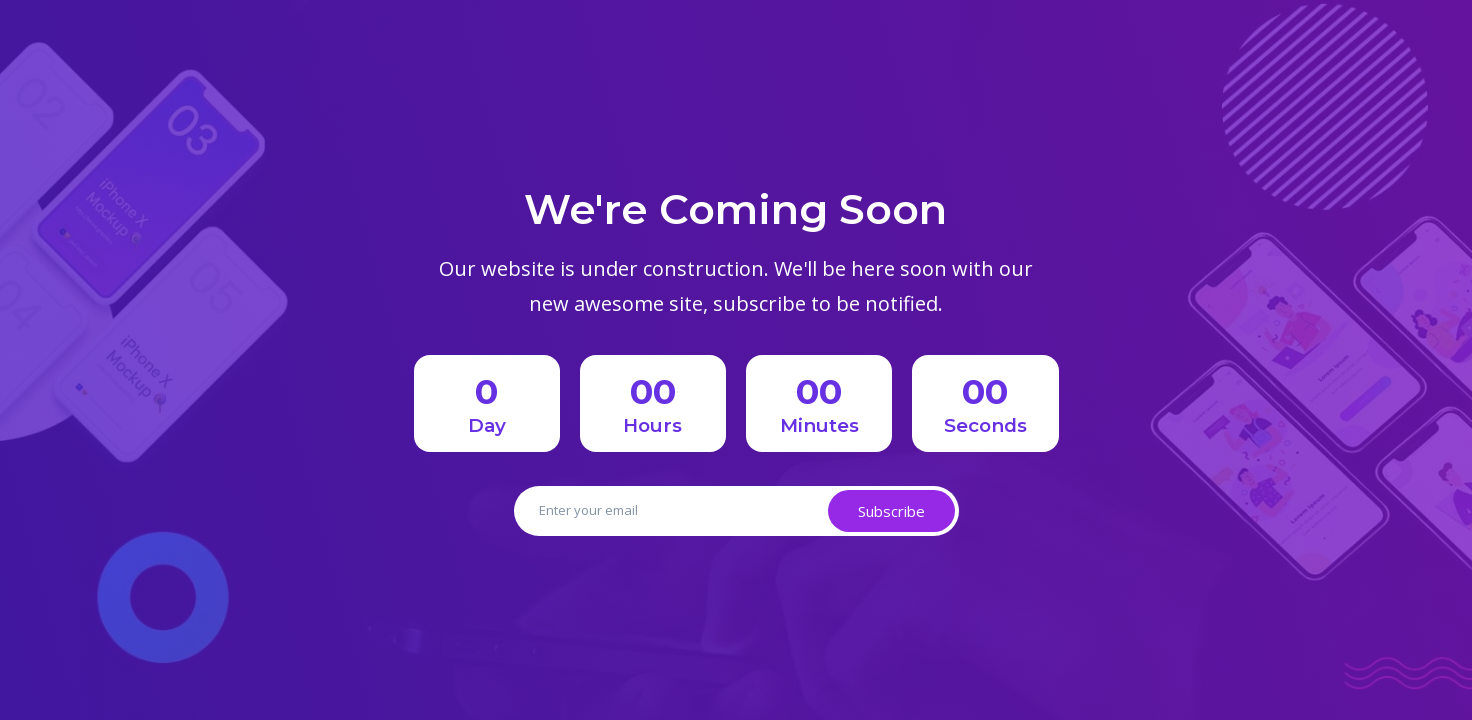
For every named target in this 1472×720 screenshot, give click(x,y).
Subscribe (891, 511)
